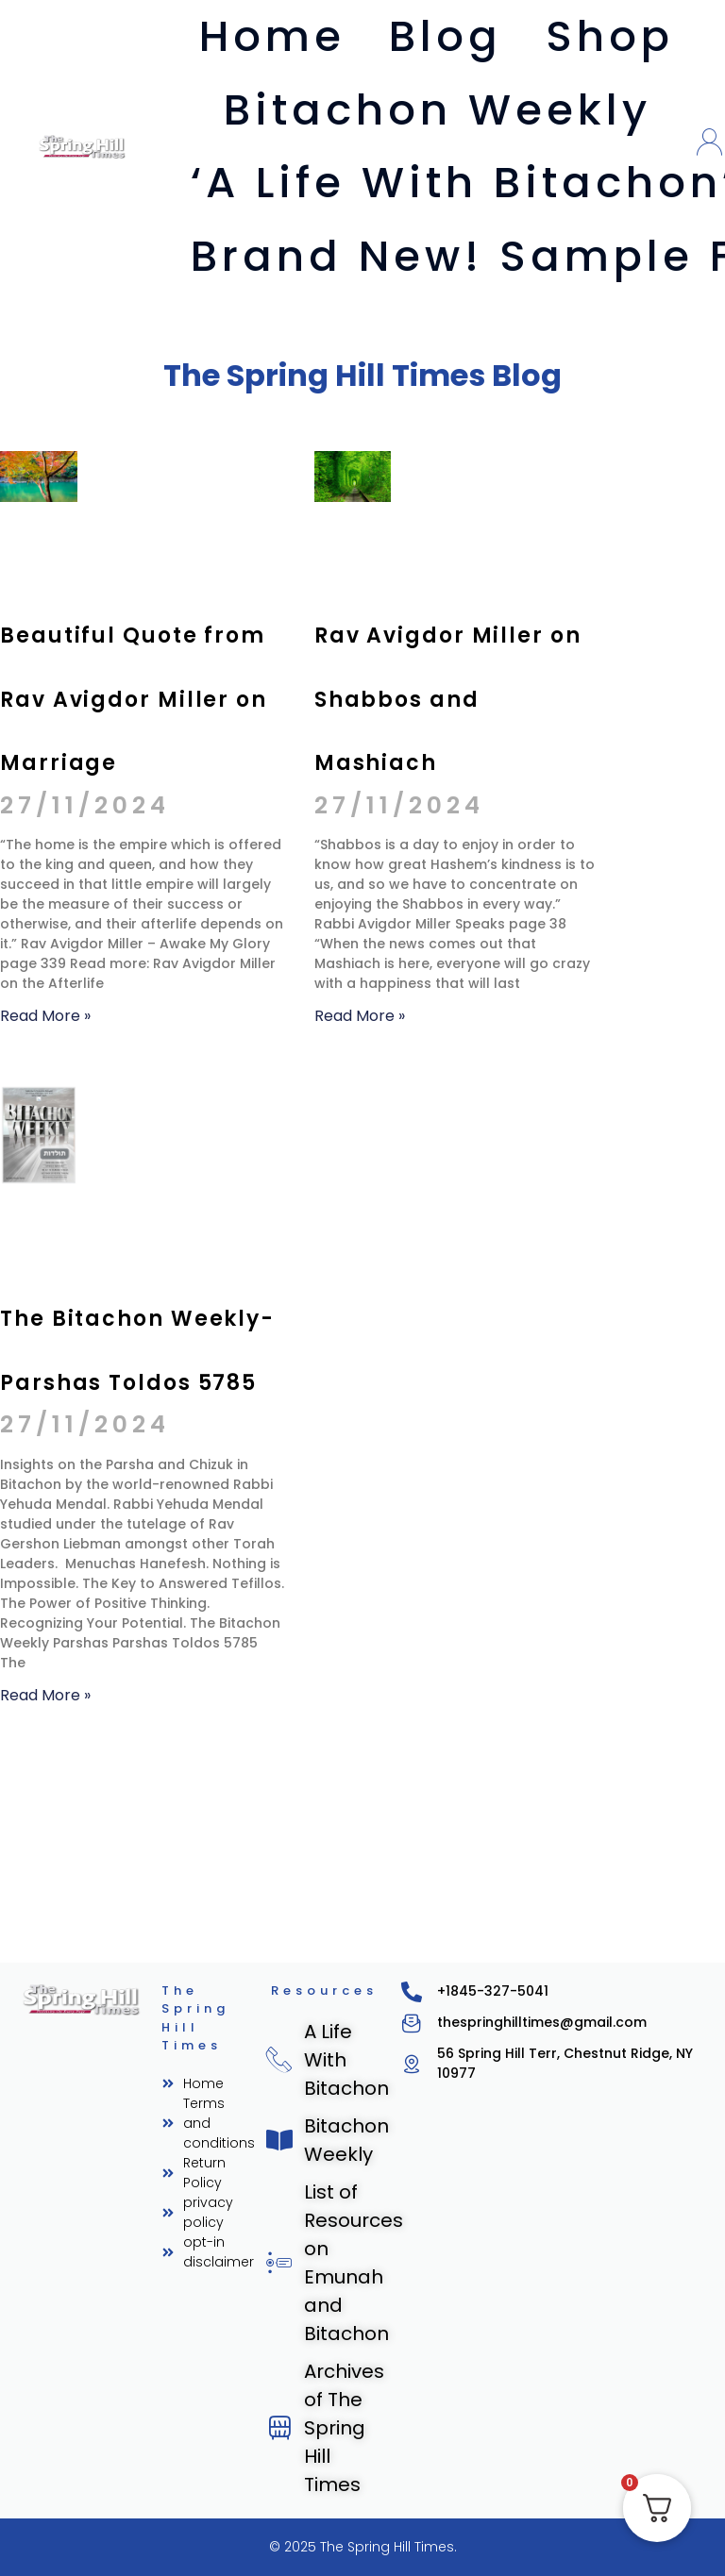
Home (272, 36)
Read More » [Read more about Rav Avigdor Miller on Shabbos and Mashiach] (354, 1207)
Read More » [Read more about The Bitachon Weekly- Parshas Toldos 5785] (39, 2141)
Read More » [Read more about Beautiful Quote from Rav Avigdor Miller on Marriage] (39, 1207)
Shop (610, 36)
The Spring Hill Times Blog (362, 371)
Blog (445, 36)
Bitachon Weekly (437, 110)
